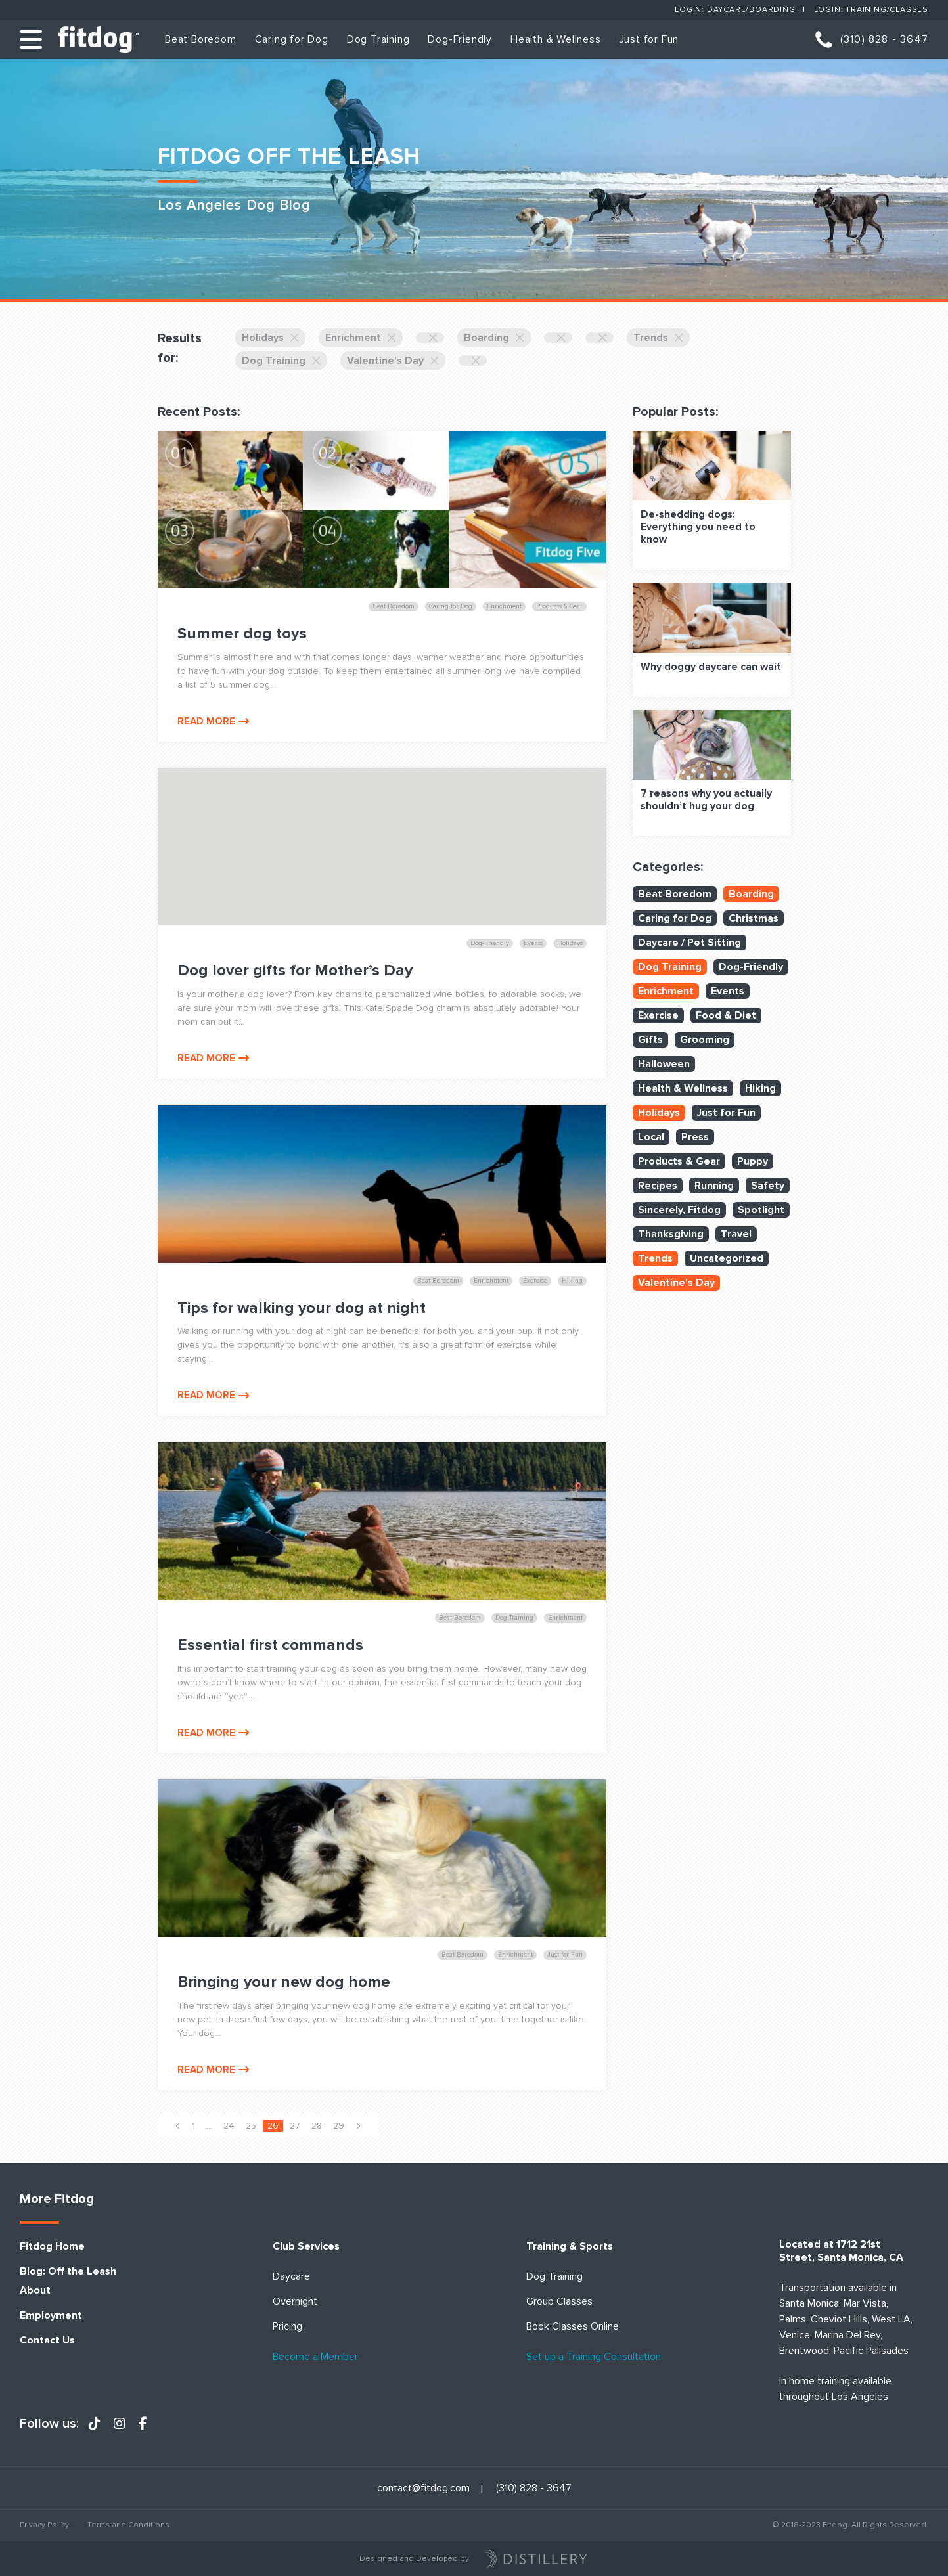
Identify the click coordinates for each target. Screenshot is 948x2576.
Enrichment (360, 337)
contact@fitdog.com (423, 2488)
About (35, 2290)
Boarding (494, 337)
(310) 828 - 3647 (884, 39)
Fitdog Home (52, 2246)
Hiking (760, 1088)
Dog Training (378, 39)
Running (714, 1185)
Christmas (754, 918)
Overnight (295, 2302)
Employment (51, 2315)
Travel (736, 1234)
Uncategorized (726, 1258)
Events (727, 991)
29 (338, 2125)
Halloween (664, 1064)
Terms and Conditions (128, 2525)
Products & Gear (679, 1161)
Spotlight (761, 1209)
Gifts (650, 1039)
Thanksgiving (671, 1234)
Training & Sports (569, 2246)
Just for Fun (649, 39)
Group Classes (559, 2302)
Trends (658, 337)
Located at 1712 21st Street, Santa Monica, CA (841, 2250)
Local (651, 1137)
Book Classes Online (572, 2327)
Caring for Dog (291, 39)
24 (229, 2125)
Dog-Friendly (460, 39)
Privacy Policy (44, 2525)
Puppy (752, 1161)
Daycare (291, 2277)
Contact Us (47, 2340)
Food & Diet (726, 1015)
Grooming (704, 1039)
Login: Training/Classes (871, 9)
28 (316, 2125)
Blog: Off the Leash (68, 2271)
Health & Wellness (555, 39)
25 (251, 2125)
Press (695, 1137)
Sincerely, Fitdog (679, 1209)
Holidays (270, 337)
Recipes (657, 1185)
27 (295, 2125)
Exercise (658, 1015)
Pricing (287, 2327)
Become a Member (315, 2357)
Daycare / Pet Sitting (689, 942)
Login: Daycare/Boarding (735, 9)
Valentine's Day (393, 360)
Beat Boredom (201, 39)
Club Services (306, 2246)
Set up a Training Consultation (593, 2357)
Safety (767, 1185)
